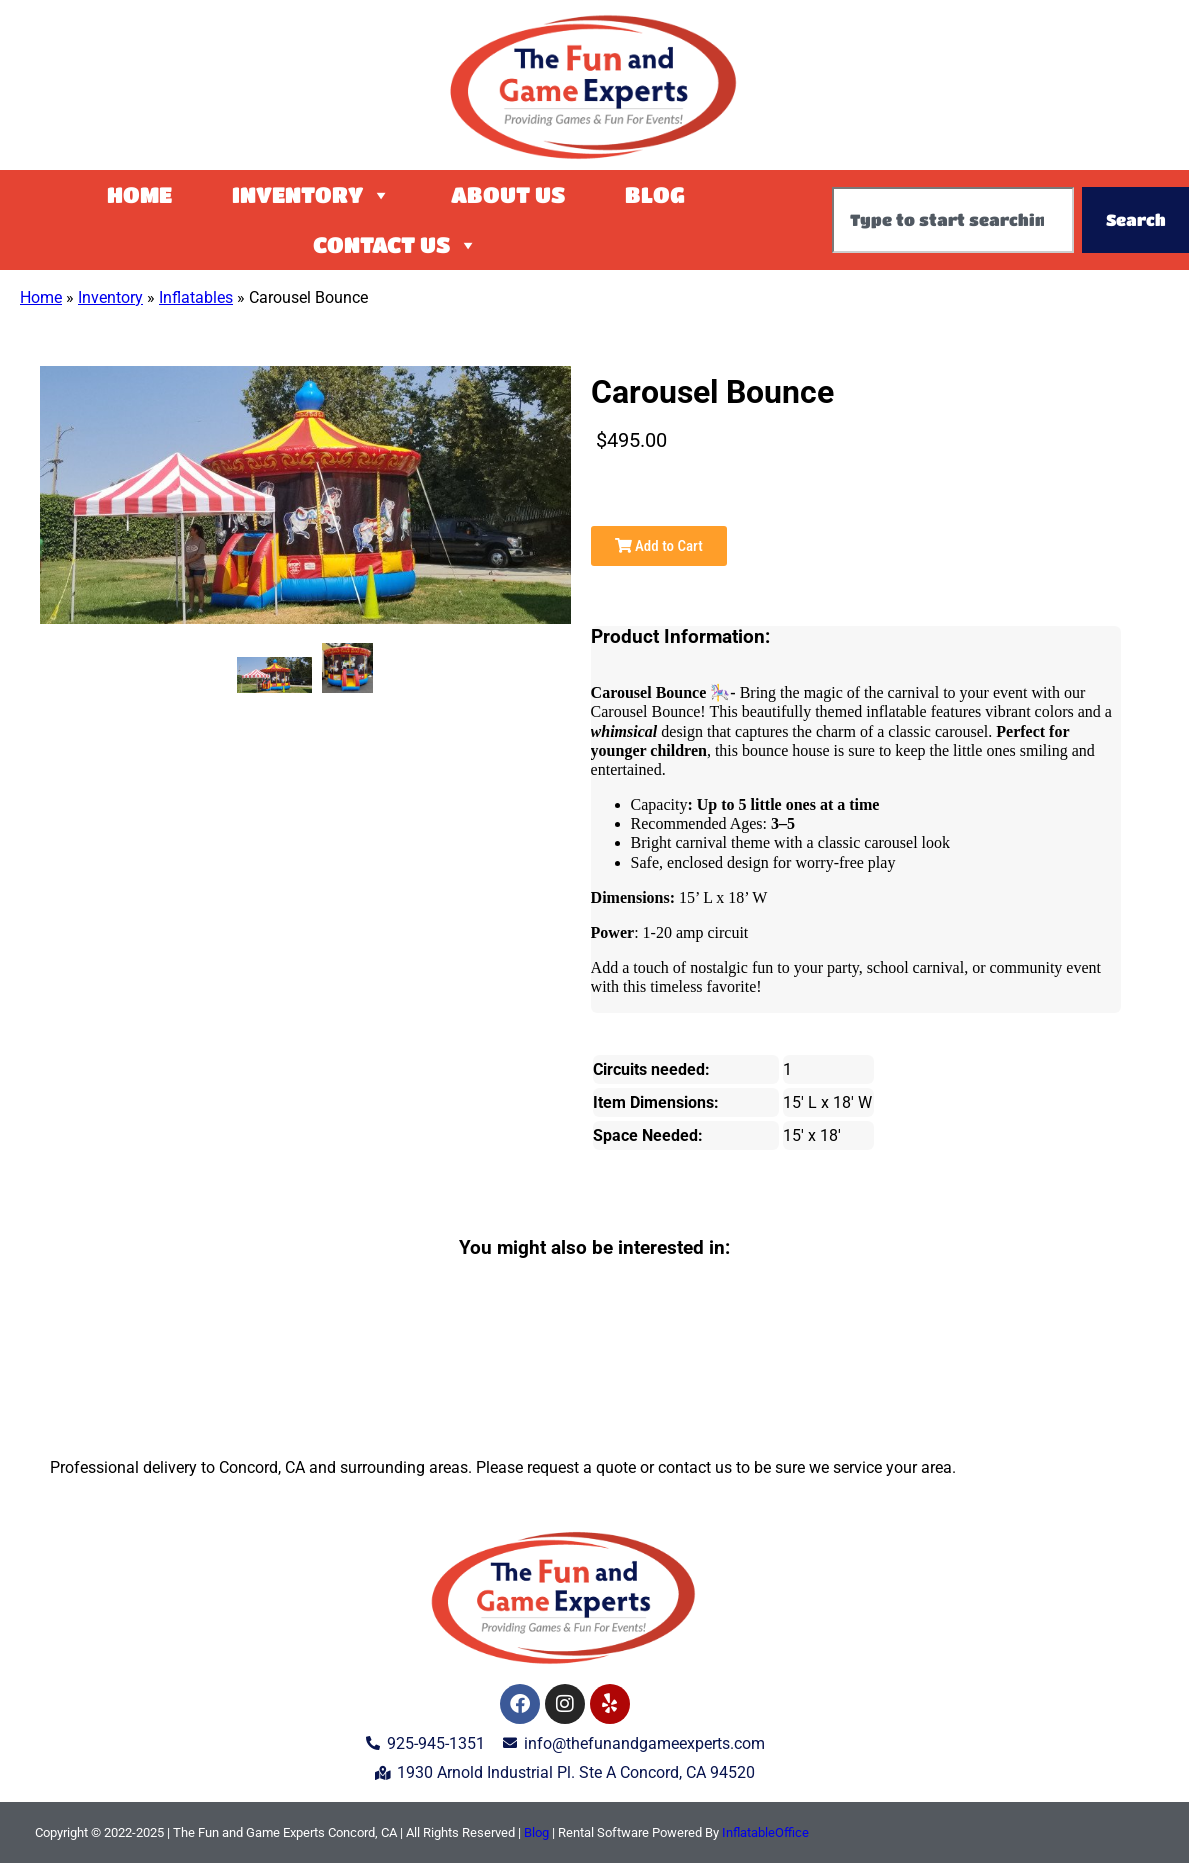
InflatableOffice (765, 1832)
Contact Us (395, 245)
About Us (508, 194)
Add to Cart (659, 546)
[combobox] (953, 220)
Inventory (311, 195)
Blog (655, 194)
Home (139, 194)
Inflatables (196, 297)
